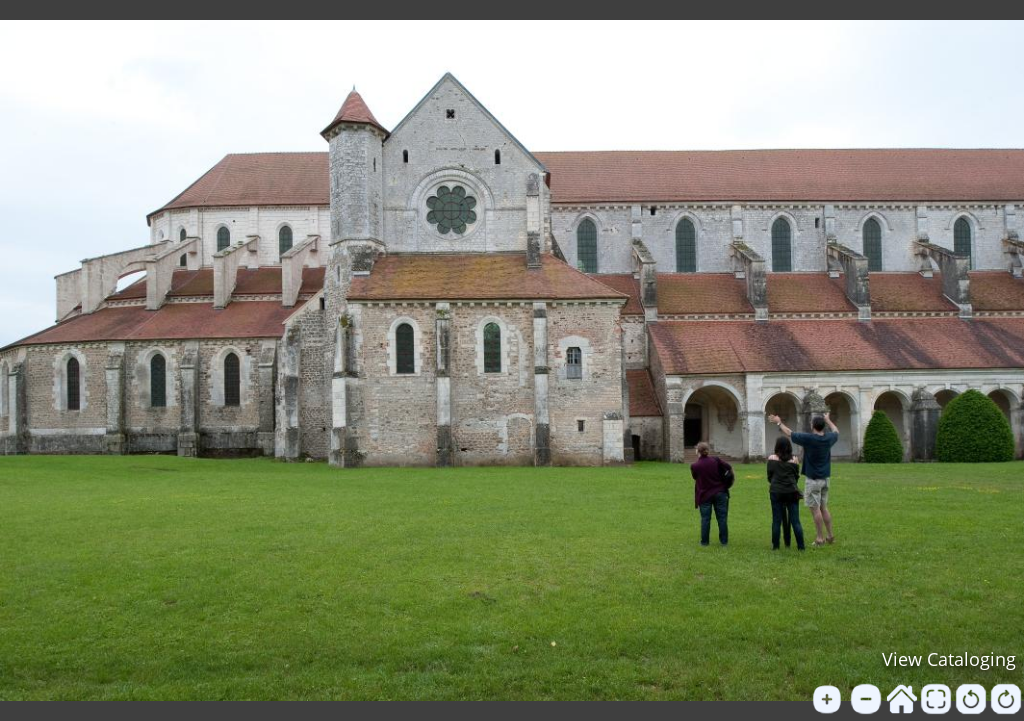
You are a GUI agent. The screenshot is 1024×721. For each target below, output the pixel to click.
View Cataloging (949, 659)
